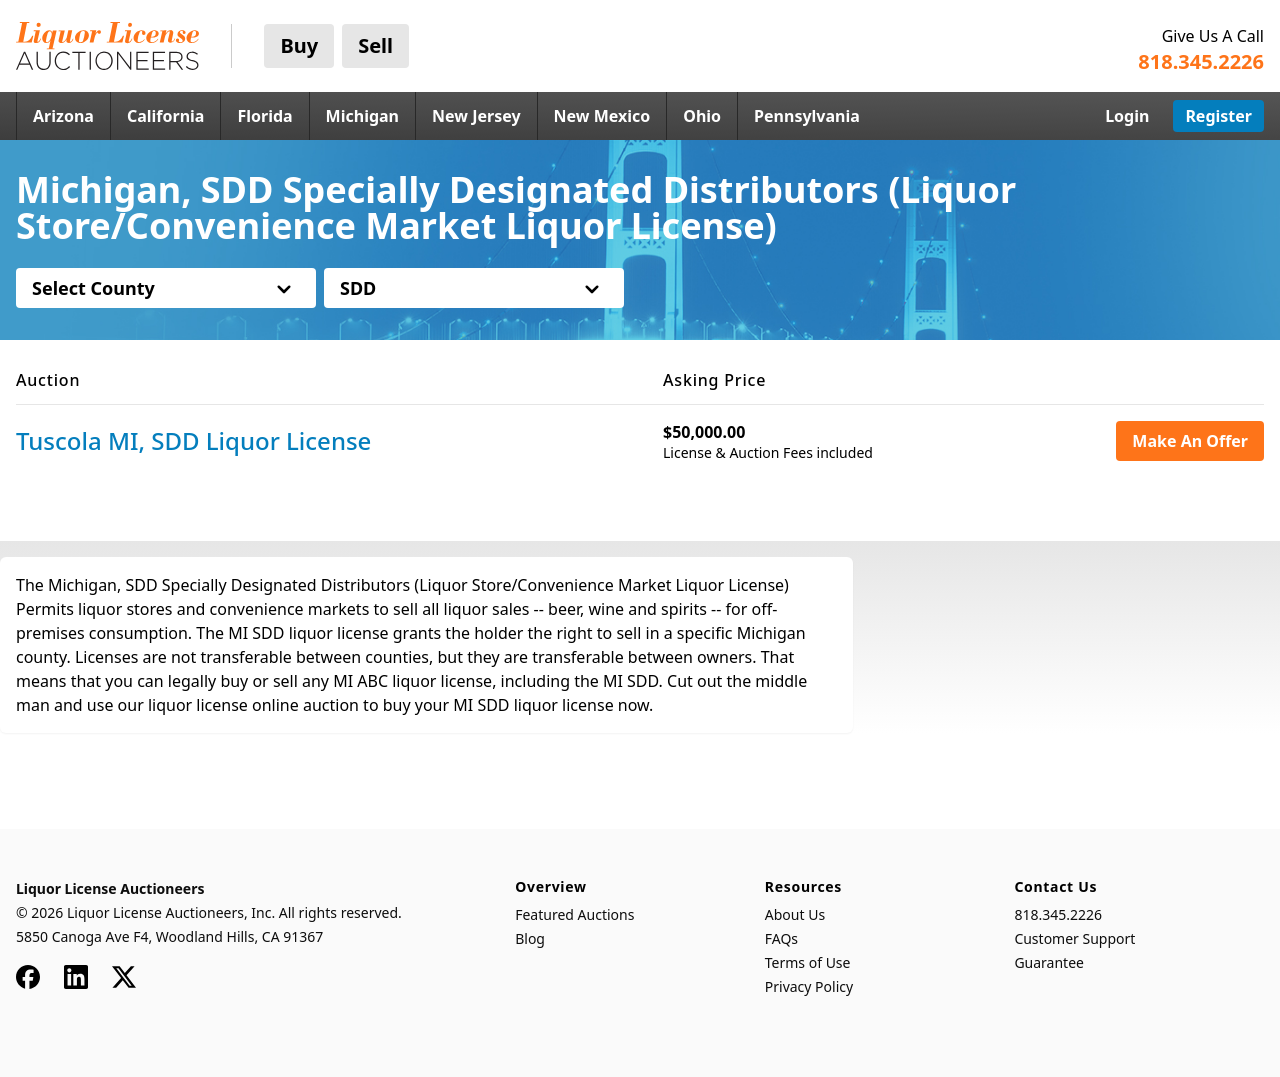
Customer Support (1074, 938)
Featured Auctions (574, 914)
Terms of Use (808, 962)
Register (1218, 116)
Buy (299, 45)
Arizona (63, 116)
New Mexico (602, 116)
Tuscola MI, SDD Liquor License (193, 441)
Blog (530, 938)
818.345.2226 (1058, 914)
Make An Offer (1190, 441)
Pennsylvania (807, 116)
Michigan (362, 116)
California (166, 116)
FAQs (781, 938)
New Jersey (476, 116)
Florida (264, 116)
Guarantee (1049, 962)
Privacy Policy (809, 986)
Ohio (702, 116)
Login (1127, 116)
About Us (795, 914)
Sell (375, 45)
